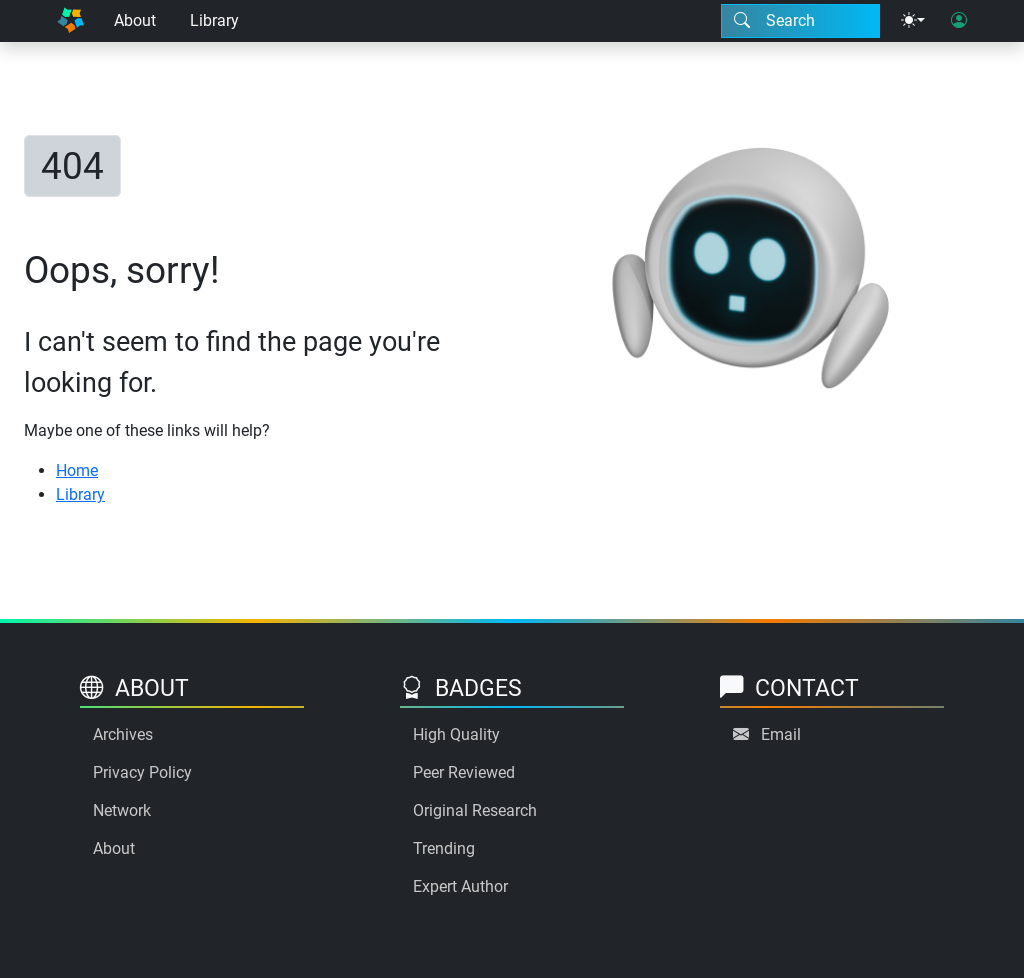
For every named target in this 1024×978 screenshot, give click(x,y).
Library (214, 20)
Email (781, 734)
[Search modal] (800, 21)
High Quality (456, 734)
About (135, 20)
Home (77, 470)
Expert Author (460, 886)
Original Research (475, 810)
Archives (123, 734)
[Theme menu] (913, 21)
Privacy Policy (142, 772)
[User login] (959, 21)
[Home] (70, 21)
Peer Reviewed (464, 772)
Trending (444, 848)
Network (122, 810)
